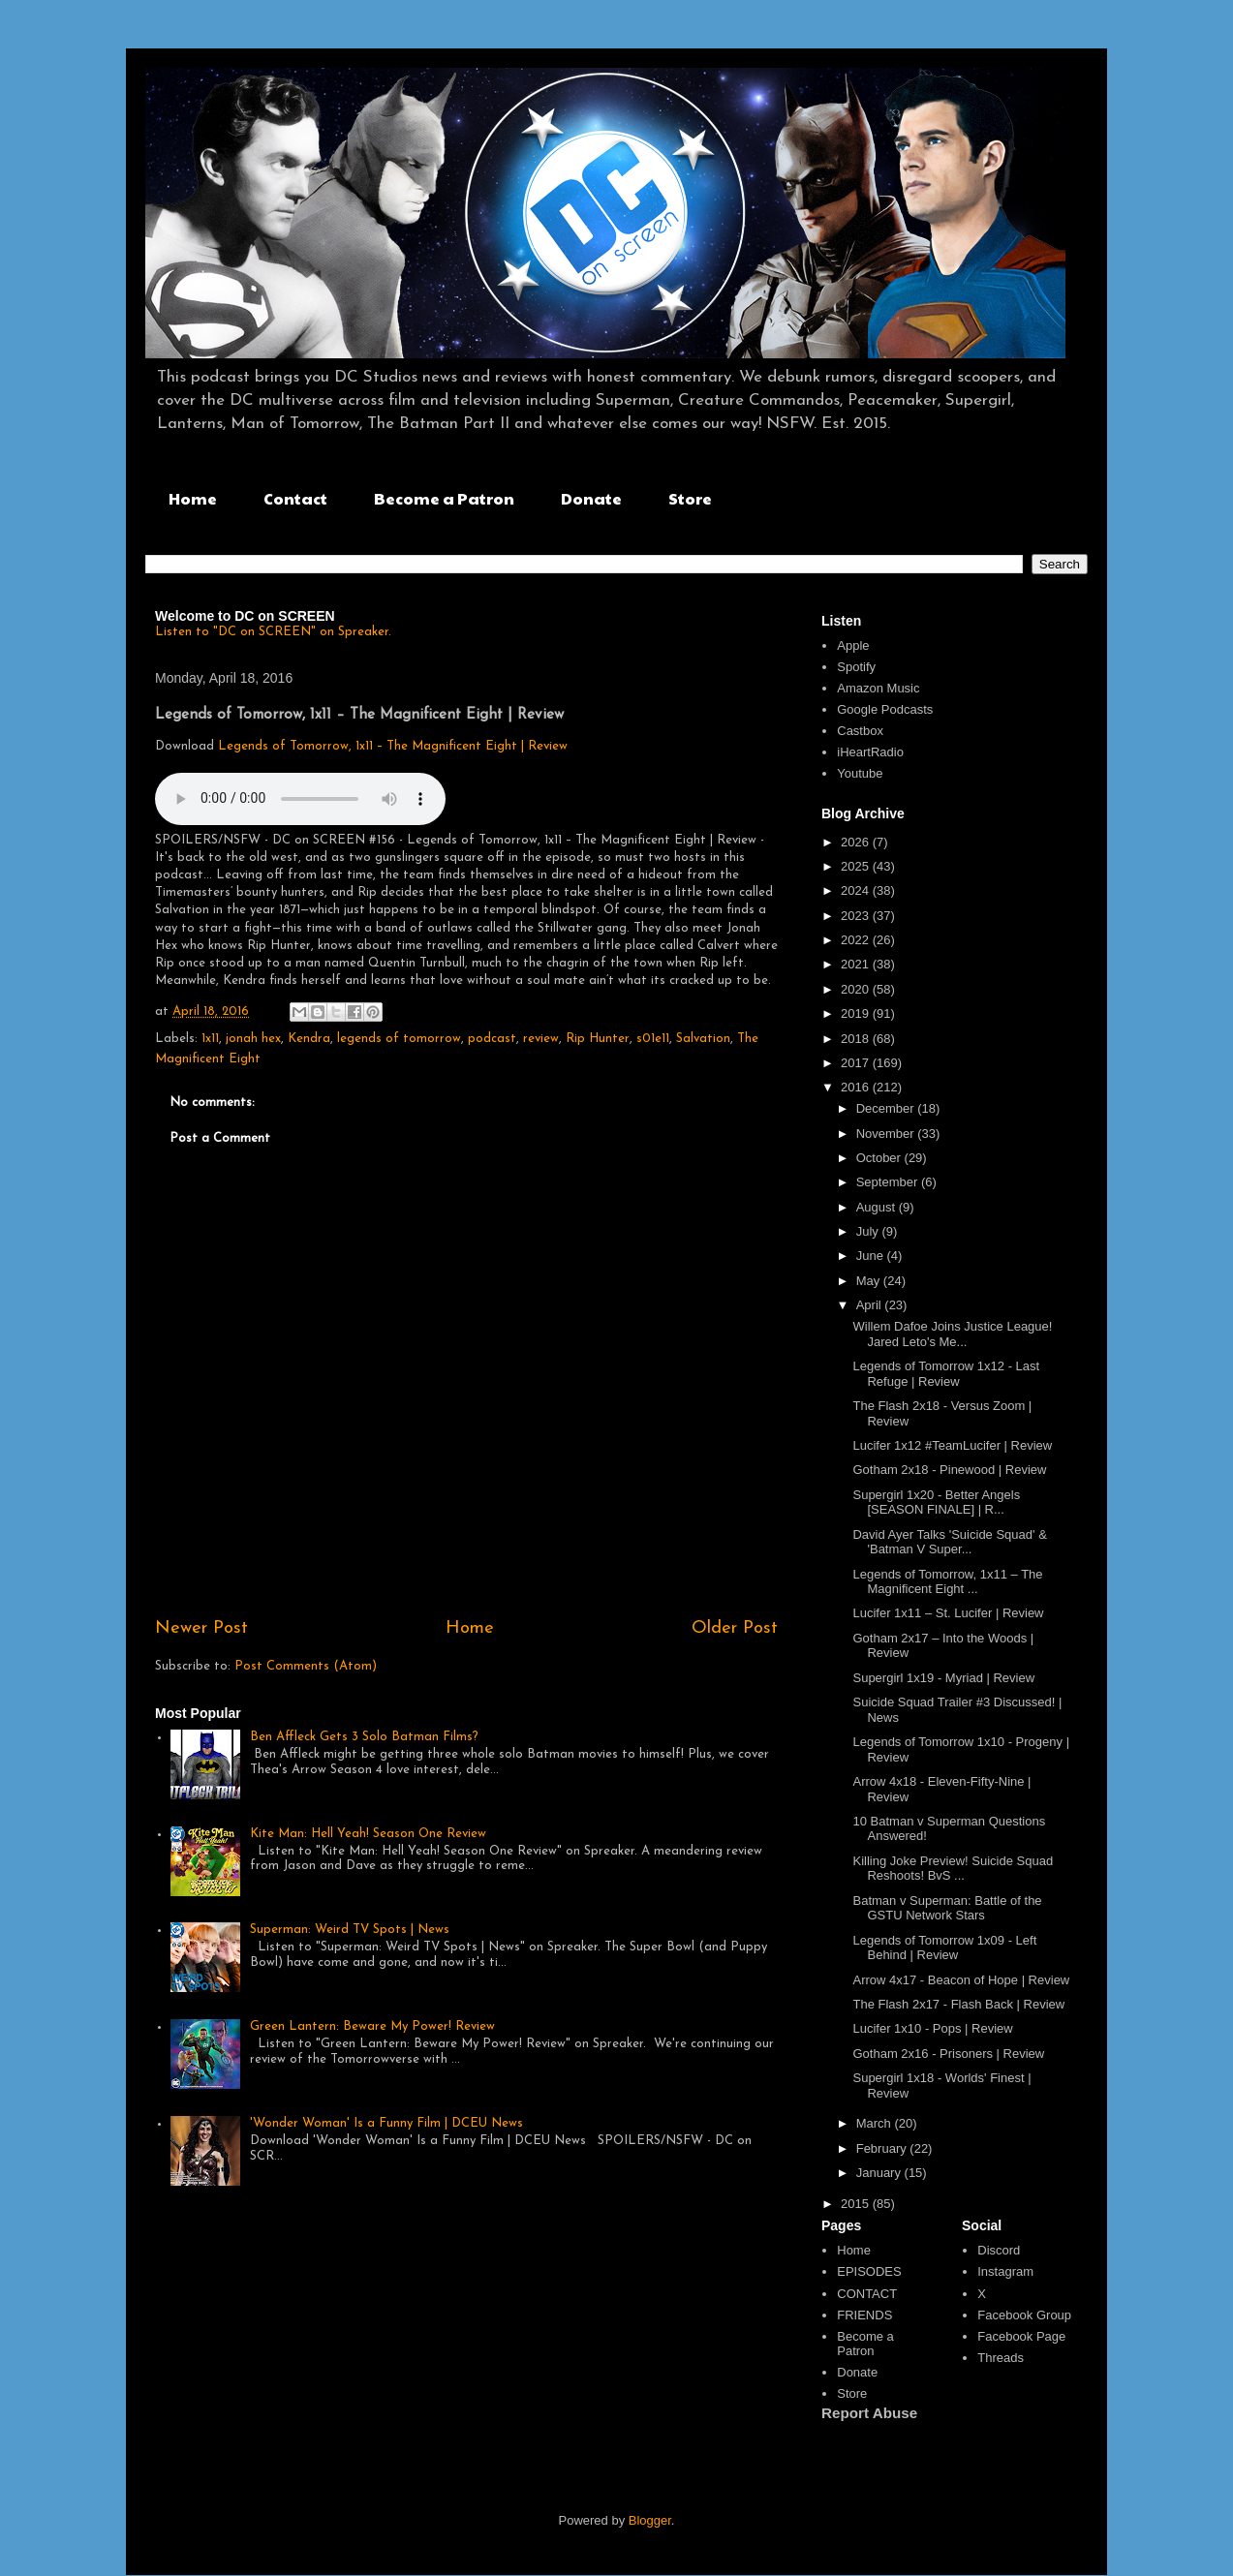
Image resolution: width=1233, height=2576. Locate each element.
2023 (857, 915)
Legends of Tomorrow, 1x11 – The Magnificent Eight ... (947, 1582)
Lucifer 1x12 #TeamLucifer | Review (952, 1445)
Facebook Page (1021, 2336)
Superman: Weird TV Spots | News (349, 1929)
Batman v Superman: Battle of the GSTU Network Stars (946, 1908)
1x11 (210, 1038)
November (887, 1133)
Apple (853, 645)
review (541, 1038)
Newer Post (201, 1628)
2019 (857, 1013)
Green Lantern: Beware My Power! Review (372, 2026)
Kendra (309, 1038)
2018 (857, 1038)
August (877, 1207)
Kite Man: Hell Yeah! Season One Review (368, 1833)
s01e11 (652, 1038)
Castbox (860, 730)
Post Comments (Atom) (305, 1666)
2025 (857, 866)
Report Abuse (869, 2413)
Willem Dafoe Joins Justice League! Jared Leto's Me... (952, 1334)
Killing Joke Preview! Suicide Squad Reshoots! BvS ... (952, 1869)
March (875, 2123)
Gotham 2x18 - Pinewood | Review (949, 1469)
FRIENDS (864, 2315)
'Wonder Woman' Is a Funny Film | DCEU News (386, 2123)
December (887, 1108)
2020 (857, 989)
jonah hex (253, 1038)
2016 (857, 1087)
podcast (492, 1038)
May (869, 1280)
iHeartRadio (870, 752)
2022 (857, 940)
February (883, 2148)
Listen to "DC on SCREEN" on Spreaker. (273, 632)
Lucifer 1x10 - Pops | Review (932, 2028)
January (880, 2172)
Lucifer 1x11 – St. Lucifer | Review (947, 1613)
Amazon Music (878, 688)
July (869, 1231)
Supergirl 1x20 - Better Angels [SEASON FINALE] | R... (936, 1502)
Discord (998, 2250)
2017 (857, 1063)
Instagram (1005, 2271)
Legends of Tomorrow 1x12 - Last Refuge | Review (945, 1374)
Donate (591, 498)
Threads (1000, 2357)
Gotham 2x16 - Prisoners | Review (948, 2053)
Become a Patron (444, 498)
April (870, 1305)
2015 (857, 2203)
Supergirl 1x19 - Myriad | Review (943, 1678)
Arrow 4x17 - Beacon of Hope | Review (960, 1980)
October (880, 1157)
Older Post (735, 1628)
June (871, 1255)
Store (690, 498)
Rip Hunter (598, 1038)
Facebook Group (1024, 2315)
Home (193, 498)
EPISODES (869, 2271)
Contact (295, 498)
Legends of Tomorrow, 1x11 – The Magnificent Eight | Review (393, 746)
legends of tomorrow (399, 1038)
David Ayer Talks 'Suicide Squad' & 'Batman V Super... (949, 1542)
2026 (857, 842)
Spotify (856, 666)
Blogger (650, 2520)
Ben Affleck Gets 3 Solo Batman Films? (364, 1737)
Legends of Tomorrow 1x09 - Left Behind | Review (944, 1948)
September (888, 1182)
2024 (857, 890)
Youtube (859, 773)
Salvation (703, 1038)
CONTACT (867, 2293)
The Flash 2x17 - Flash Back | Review (958, 2004)
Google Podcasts (885, 709)
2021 (857, 964)
